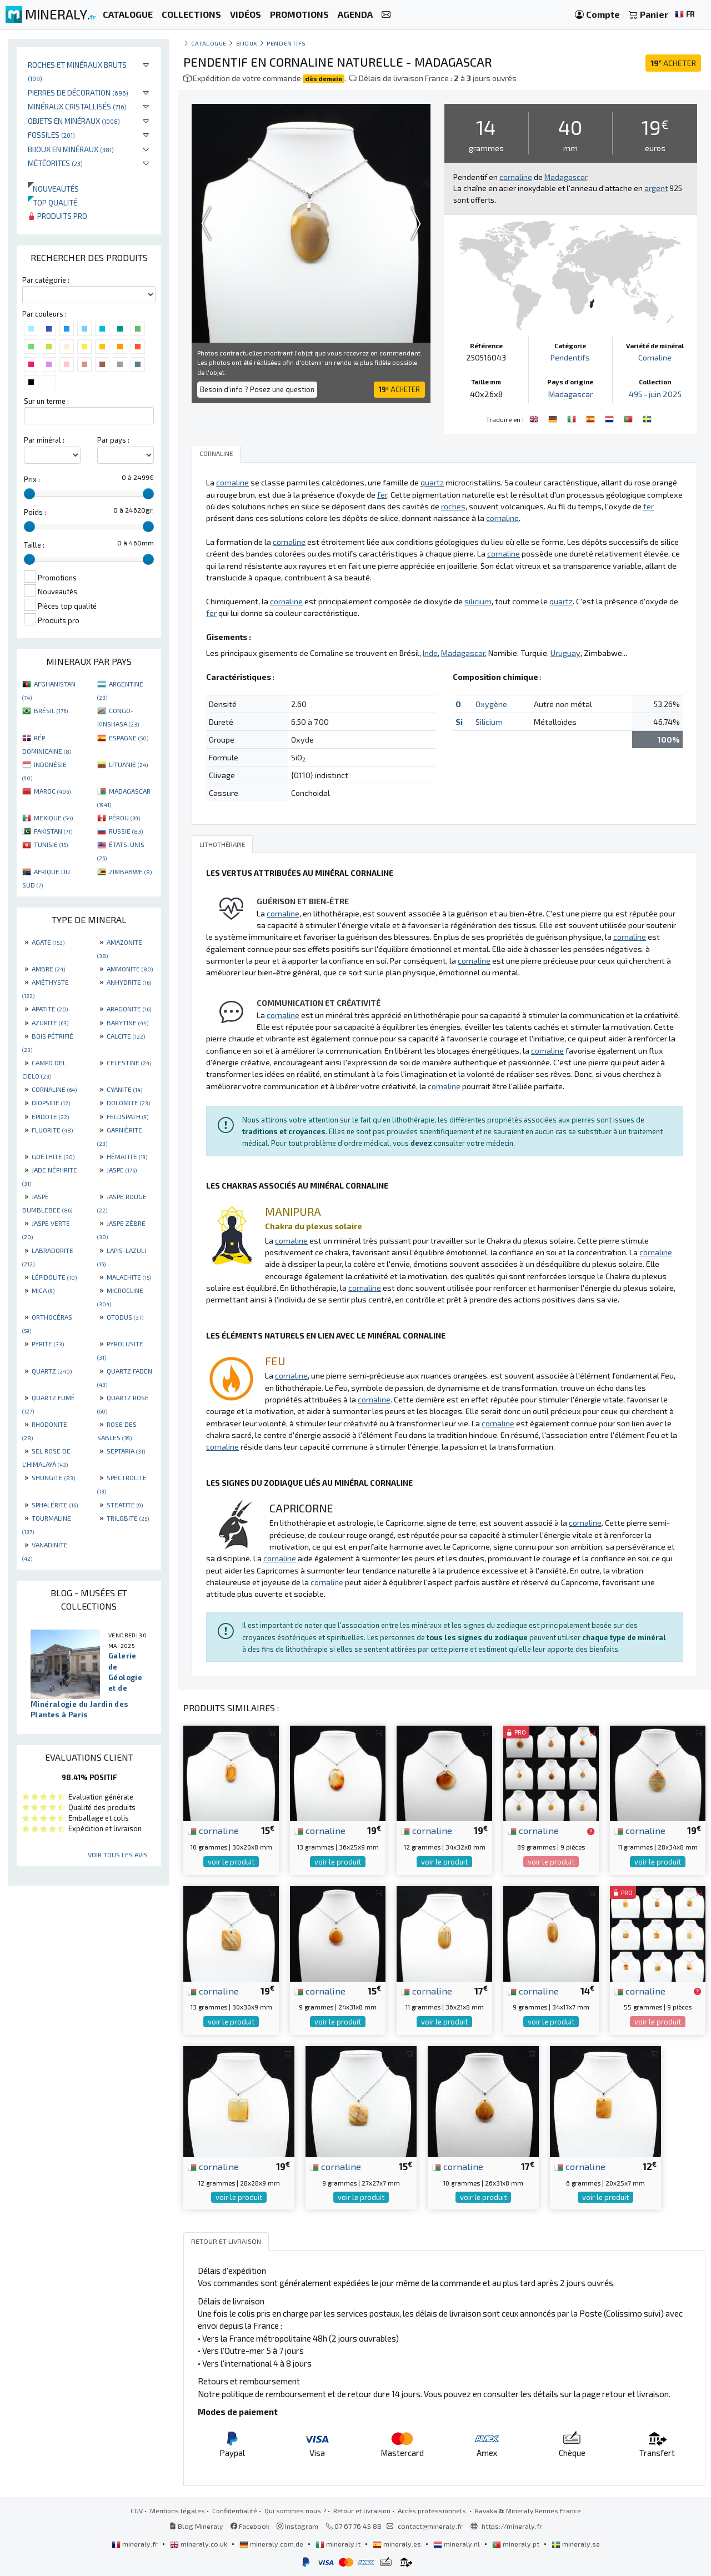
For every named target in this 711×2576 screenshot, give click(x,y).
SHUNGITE (53, 1477)
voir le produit (231, 1861)
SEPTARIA (126, 1451)
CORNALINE (54, 1089)
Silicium (489, 721)
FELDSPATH (127, 1116)
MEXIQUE (53, 817)
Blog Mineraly (196, 2526)
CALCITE (126, 1036)
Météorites (55, 163)
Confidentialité (234, 2510)
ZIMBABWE (130, 871)
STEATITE (125, 1504)
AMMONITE (130, 969)
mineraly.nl (457, 2544)
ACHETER (673, 63)
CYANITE (124, 1089)
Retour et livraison (361, 2510)
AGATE (48, 942)
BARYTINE (127, 1022)
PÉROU (124, 817)
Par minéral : (44, 439)
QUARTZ (52, 1371)
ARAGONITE (129, 1009)
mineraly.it (339, 2544)
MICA (43, 1290)
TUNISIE (51, 844)
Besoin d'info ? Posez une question (257, 389)
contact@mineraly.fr (430, 2526)
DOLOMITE (128, 1102)
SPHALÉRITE (55, 1504)
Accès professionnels (433, 2510)
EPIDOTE (50, 1116)
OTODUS (125, 1317)
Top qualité (52, 202)
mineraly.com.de (272, 2544)
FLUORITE (52, 1130)
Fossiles (51, 134)
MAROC (52, 791)
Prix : (32, 479)
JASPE (122, 1170)
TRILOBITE (128, 1518)
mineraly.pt (516, 2544)
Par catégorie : (45, 279)
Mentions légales (177, 2510)
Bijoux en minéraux (71, 149)
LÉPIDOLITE (54, 1277)
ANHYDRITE (129, 982)
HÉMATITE (127, 1156)
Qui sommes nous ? (295, 2510)
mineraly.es (398, 2544)
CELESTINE (129, 1062)
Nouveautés (53, 188)
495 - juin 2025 (655, 394)
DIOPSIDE (51, 1102)
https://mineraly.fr (512, 2526)
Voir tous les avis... (120, 1854)
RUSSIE (126, 831)
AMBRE (48, 969)
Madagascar (570, 394)
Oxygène (491, 704)
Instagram (297, 2526)
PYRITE (48, 1343)
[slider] (29, 493)
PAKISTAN (53, 831)
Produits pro (57, 215)
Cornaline (655, 357)
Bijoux (247, 43)
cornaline (213, 1830)
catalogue (209, 43)
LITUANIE (128, 764)
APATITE (50, 1009)
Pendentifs (286, 43)
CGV (137, 2510)
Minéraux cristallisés (77, 106)
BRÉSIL (51, 710)
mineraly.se (576, 2544)
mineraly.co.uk (199, 2544)
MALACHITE (129, 1277)
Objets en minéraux (74, 121)
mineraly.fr (135, 2544)
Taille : (34, 544)
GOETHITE (53, 1156)
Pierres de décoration (78, 92)
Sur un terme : (46, 401)
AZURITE (50, 1022)
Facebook (250, 2526)
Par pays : (113, 439)
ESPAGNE (128, 737)
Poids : (35, 512)
